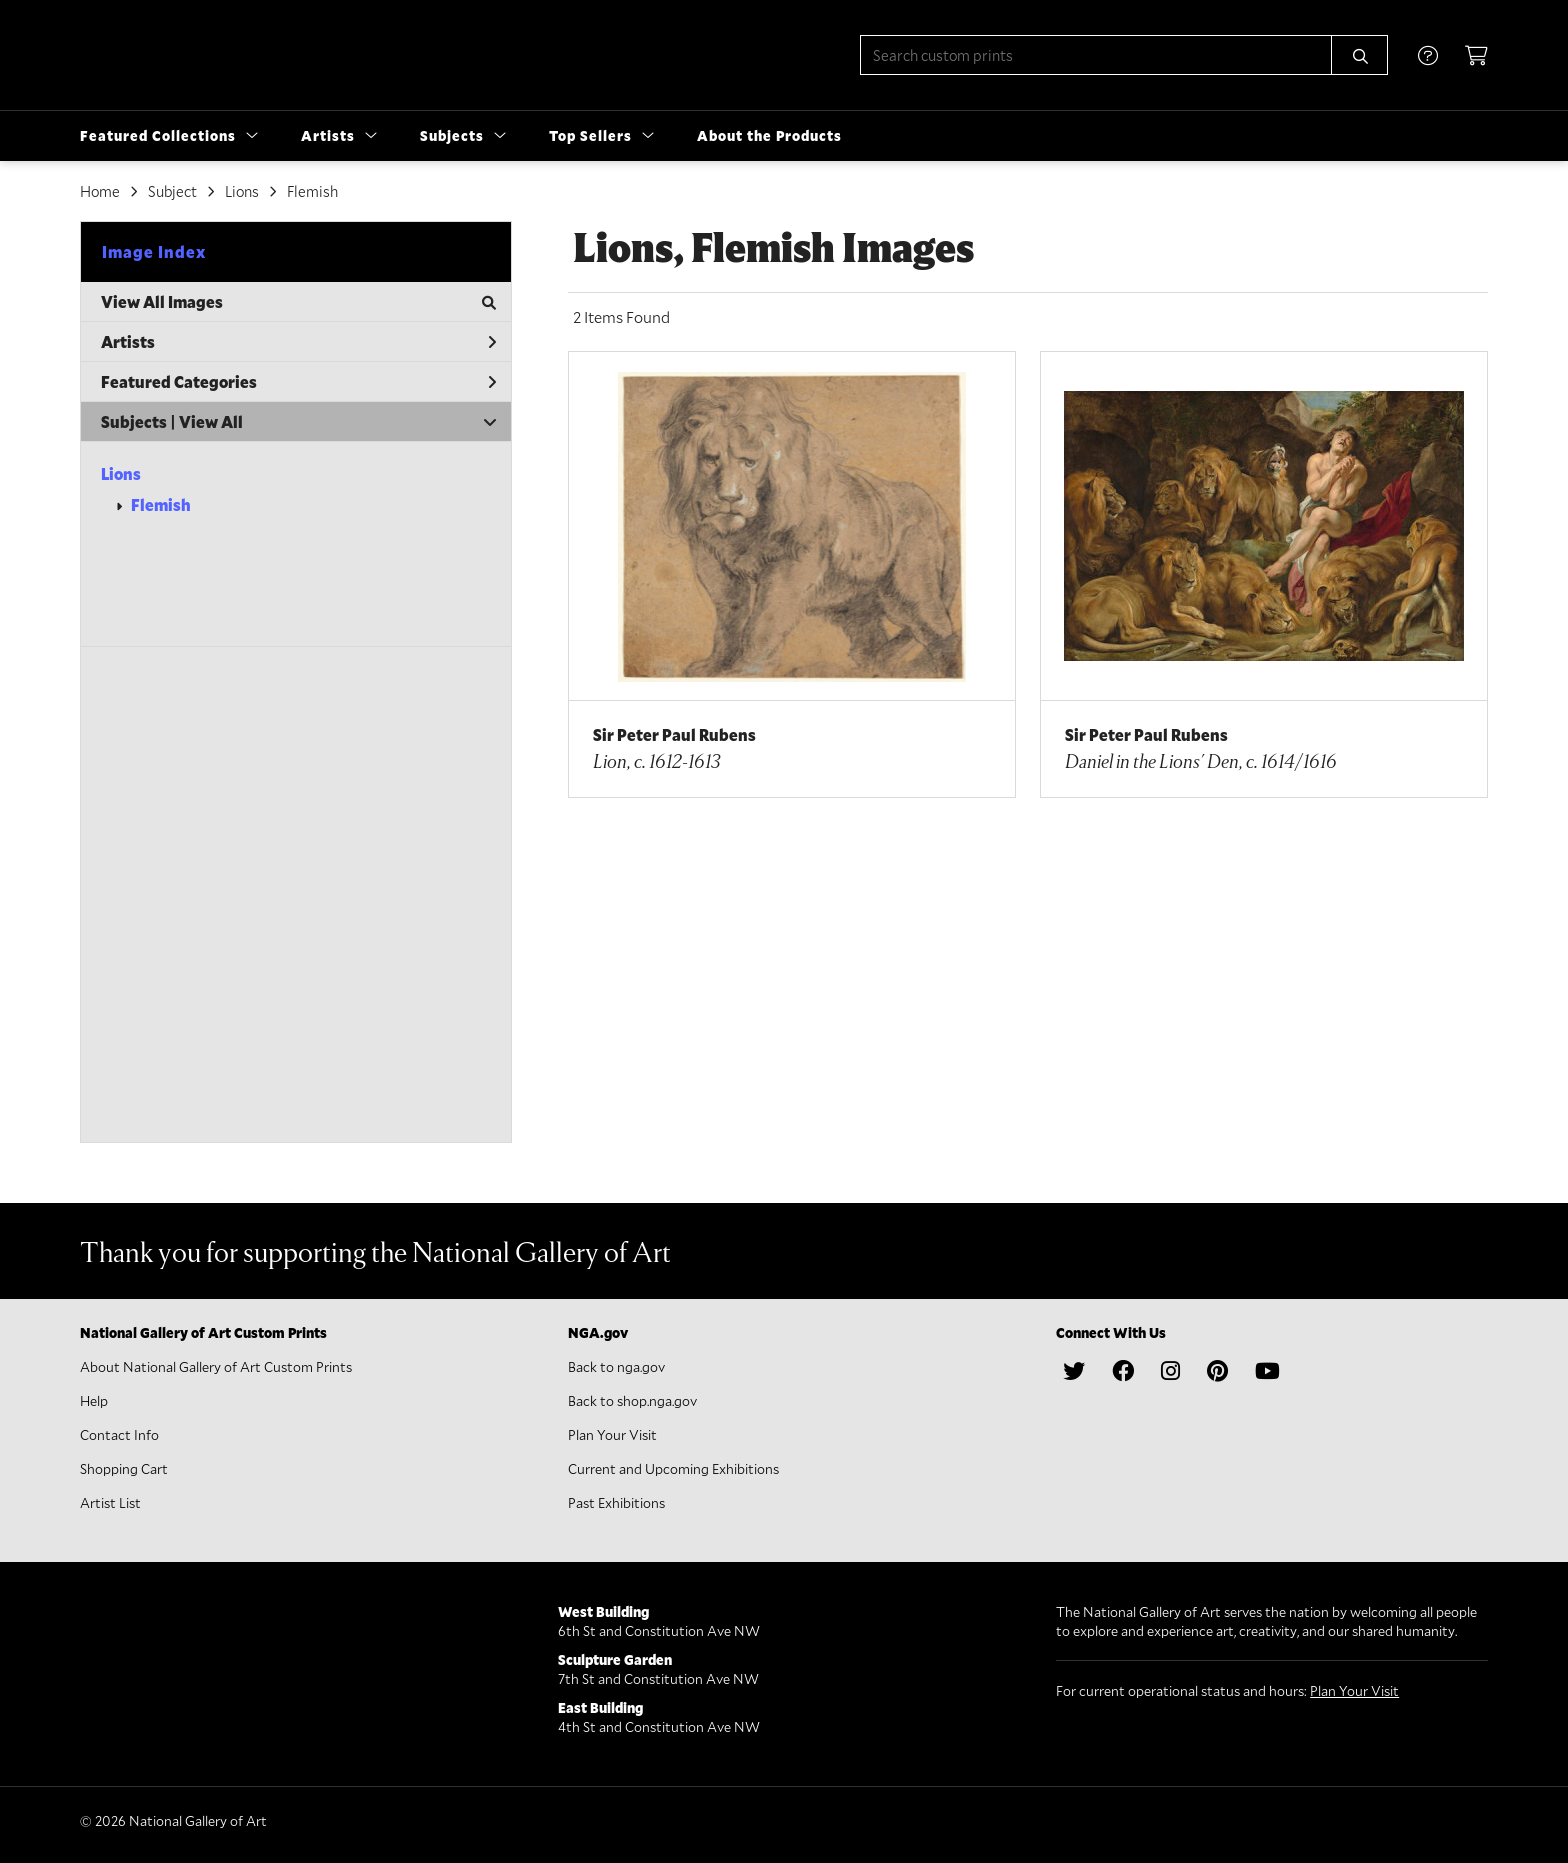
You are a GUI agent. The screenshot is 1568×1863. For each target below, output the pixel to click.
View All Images (298, 301)
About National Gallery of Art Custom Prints (216, 1366)
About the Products (769, 135)
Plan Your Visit (612, 1434)
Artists (298, 341)
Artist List (110, 1502)
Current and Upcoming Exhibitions (673, 1468)
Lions (121, 473)
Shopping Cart (124, 1468)
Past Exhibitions (616, 1502)
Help (94, 1400)
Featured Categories (298, 381)
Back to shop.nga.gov (632, 1400)
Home (100, 191)
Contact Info (119, 1434)
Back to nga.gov (616, 1366)
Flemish (161, 504)
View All (211, 421)
